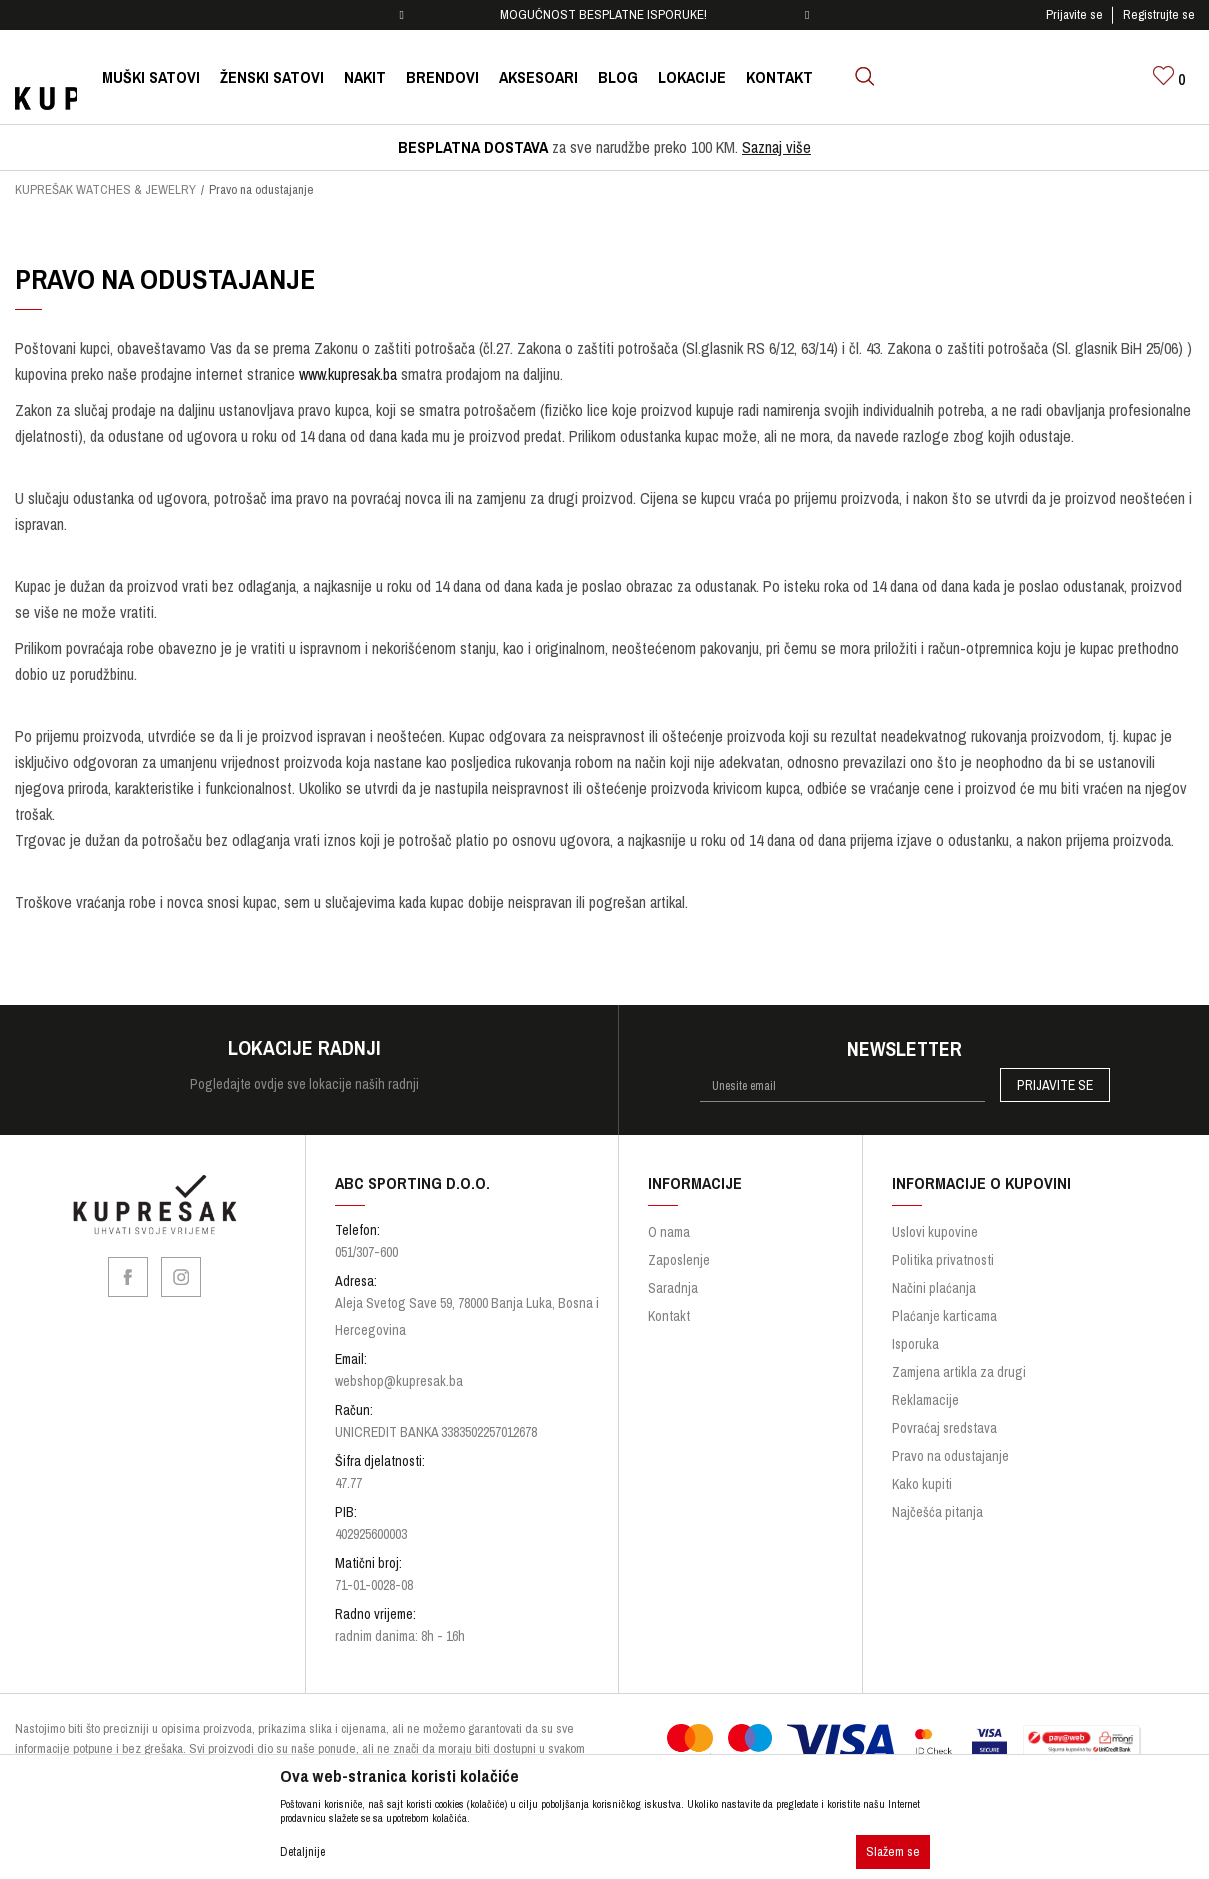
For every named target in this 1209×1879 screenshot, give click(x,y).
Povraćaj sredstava (944, 1428)
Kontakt (669, 1316)
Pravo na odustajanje (950, 1456)
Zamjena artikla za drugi (959, 1372)
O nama (669, 1232)
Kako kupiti (922, 1484)
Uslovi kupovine (935, 1232)
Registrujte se (1159, 14)
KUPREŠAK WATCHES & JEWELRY (105, 189)
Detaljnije (302, 1852)
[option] (605, 15)
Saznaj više (776, 147)
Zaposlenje (679, 1260)
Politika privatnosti (943, 1260)
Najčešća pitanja (937, 1512)
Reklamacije (925, 1400)
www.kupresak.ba (348, 374)
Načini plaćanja (934, 1288)
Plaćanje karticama (944, 1316)
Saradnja (673, 1288)
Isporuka (915, 1344)
